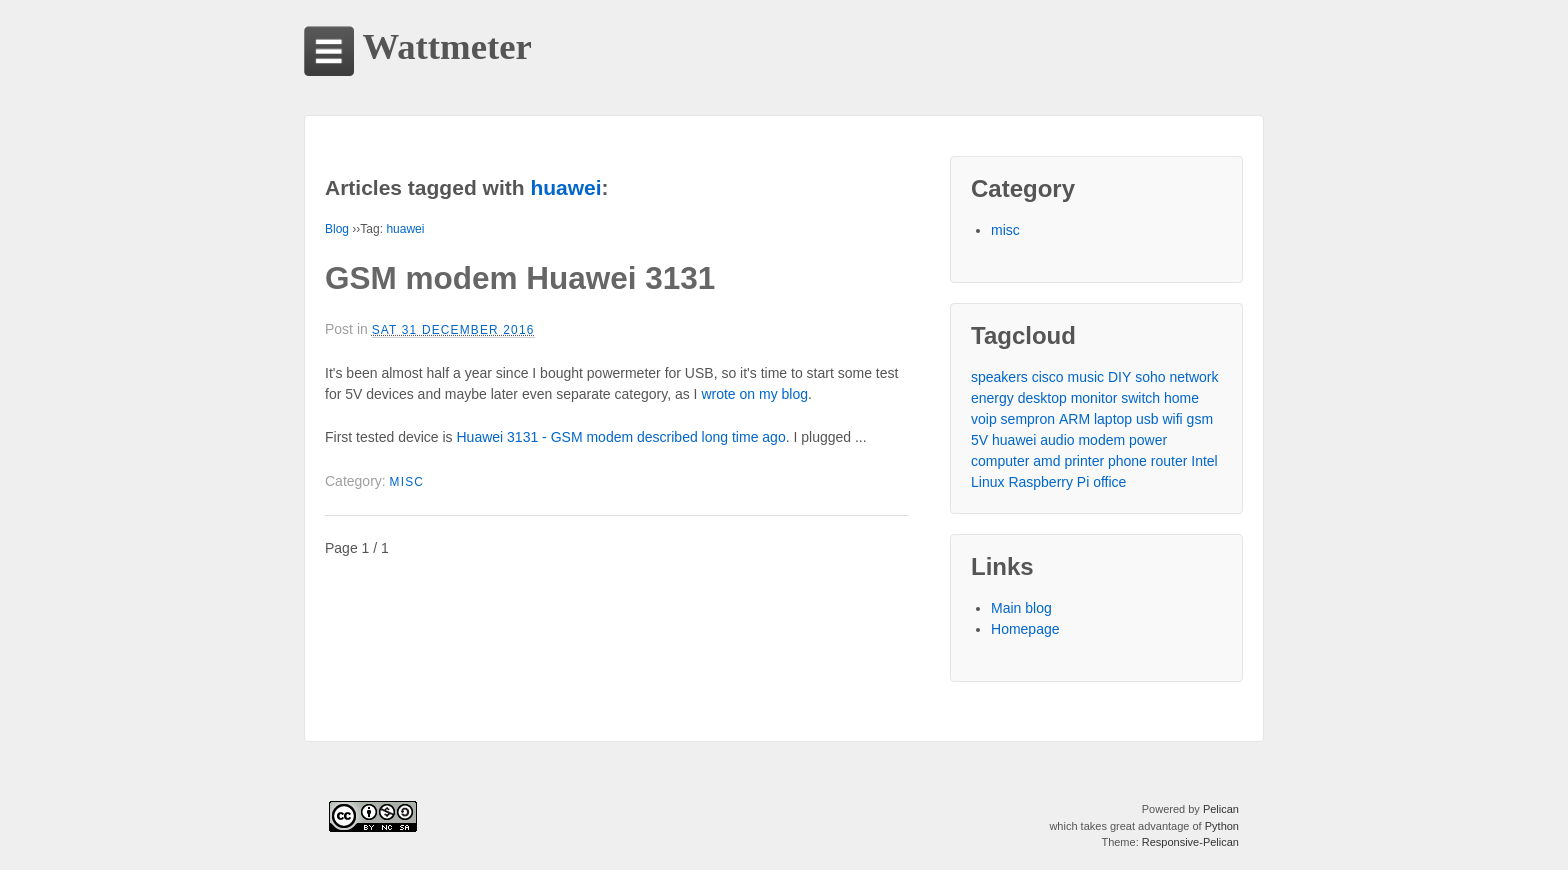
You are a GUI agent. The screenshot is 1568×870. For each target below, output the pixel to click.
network (1193, 377)
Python (1222, 826)
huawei (405, 229)
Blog (337, 229)
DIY (1119, 377)
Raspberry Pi (1048, 482)
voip (984, 419)
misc (407, 482)
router (1169, 461)
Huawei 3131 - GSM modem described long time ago (621, 437)
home (1181, 398)
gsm (1200, 419)
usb (1147, 419)
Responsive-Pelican (1190, 842)
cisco (1048, 377)
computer (1000, 461)
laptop (1113, 419)
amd (1046, 461)
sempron (1028, 419)
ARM (1074, 419)
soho (1150, 377)
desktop (1042, 398)
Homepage (1025, 629)
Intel (1204, 461)
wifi (1172, 419)
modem (1101, 440)
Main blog (1021, 608)
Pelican (1221, 809)
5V (979, 440)
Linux (987, 482)
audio (1057, 440)
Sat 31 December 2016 (453, 330)
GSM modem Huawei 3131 (520, 278)
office (1109, 482)
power (1148, 440)
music (1086, 377)
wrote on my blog (754, 394)
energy (992, 398)
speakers (999, 377)
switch (1140, 398)
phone (1127, 461)
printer (1084, 461)
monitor (1094, 398)
